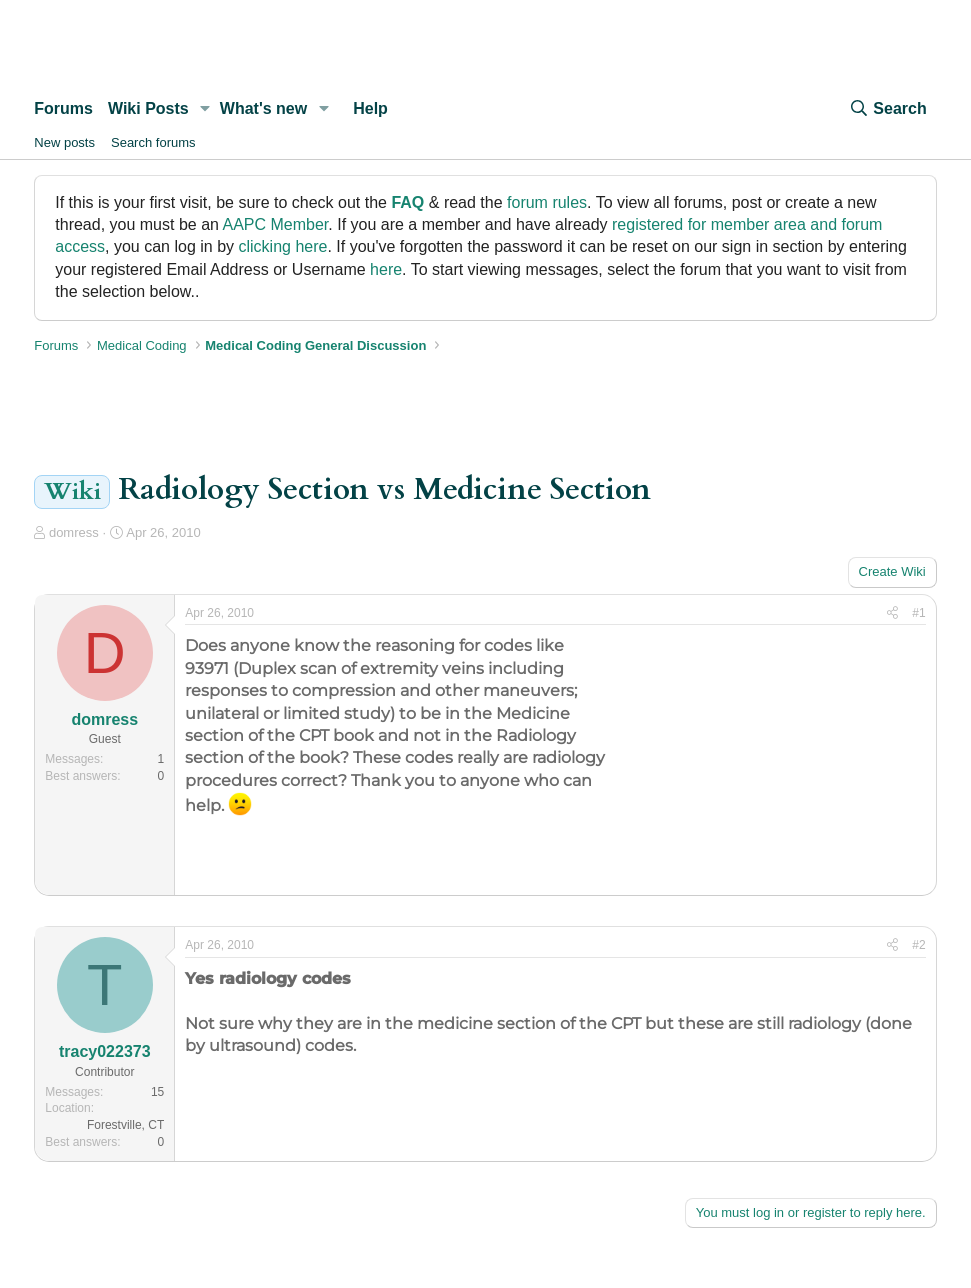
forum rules (547, 202)
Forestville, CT (125, 1125)
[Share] (892, 613)
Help (370, 108)
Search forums (153, 142)
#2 (918, 945)
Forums (63, 108)
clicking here (283, 246)
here (386, 269)
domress (74, 532)
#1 (918, 613)
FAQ (407, 202)
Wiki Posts (148, 108)
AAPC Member (276, 224)
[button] (205, 109)
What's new (263, 108)
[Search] (887, 109)
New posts (64, 142)
